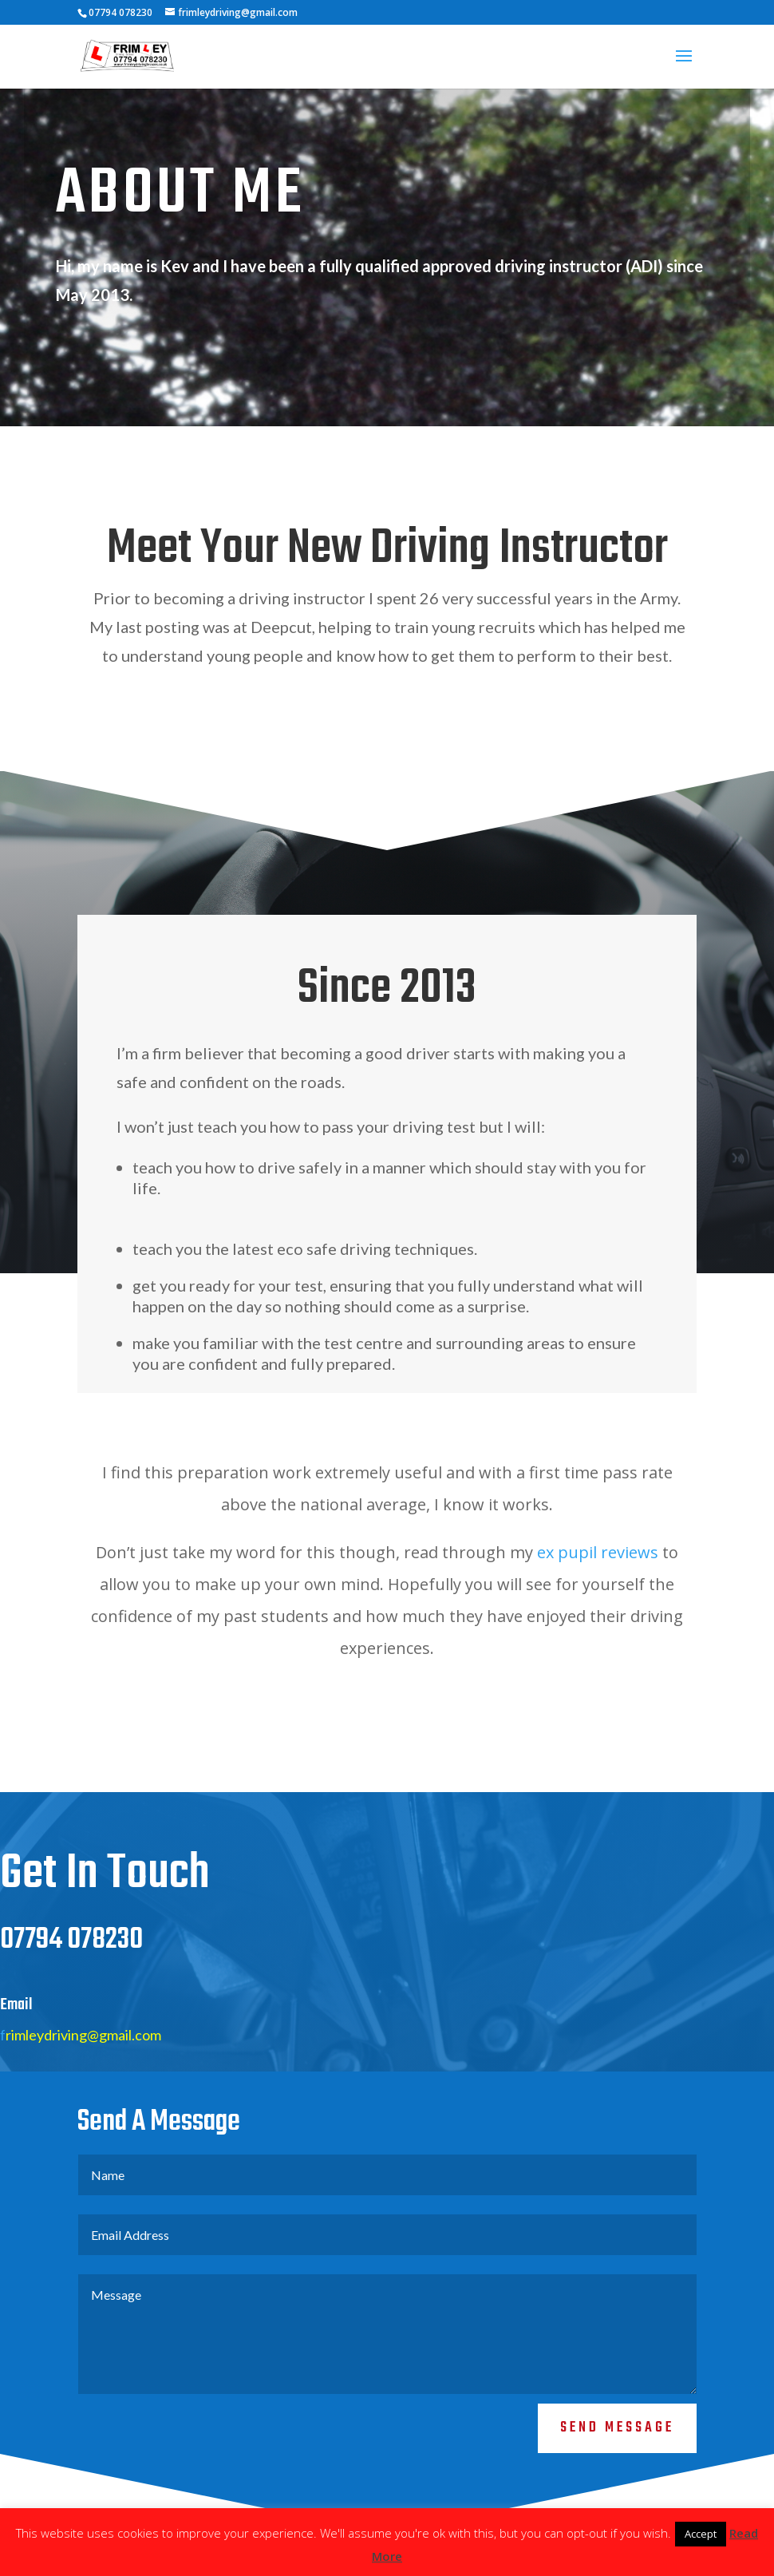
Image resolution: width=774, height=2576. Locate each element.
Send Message (617, 2427)
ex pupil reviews (597, 1552)
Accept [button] (701, 2534)
